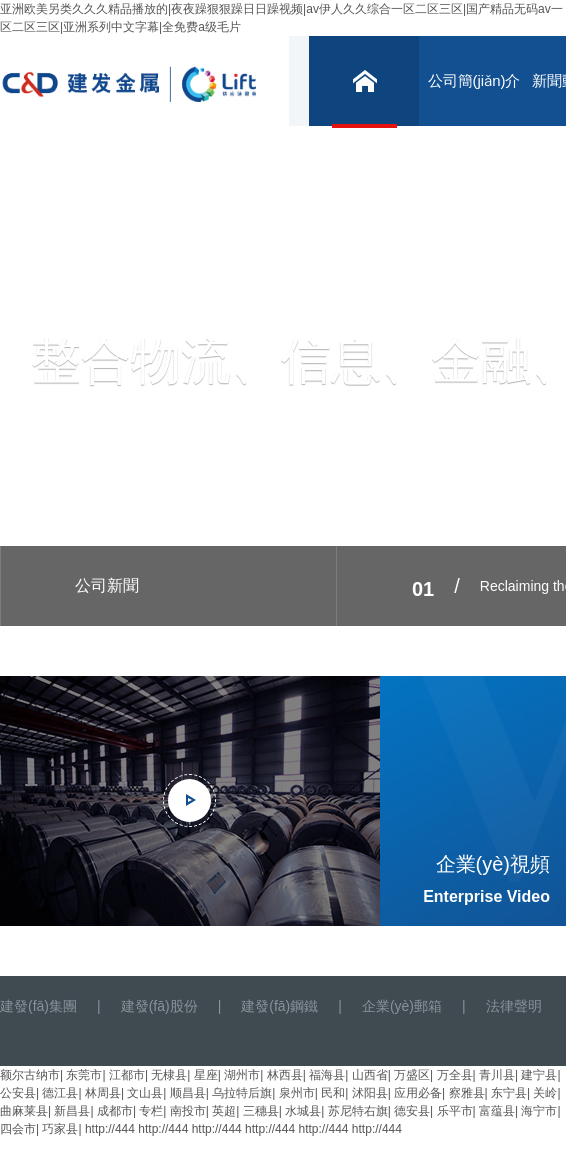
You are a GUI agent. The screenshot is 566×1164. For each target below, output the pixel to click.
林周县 (103, 1093)
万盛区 (412, 1075)
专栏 (151, 1111)
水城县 (303, 1111)
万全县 (455, 1075)
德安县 (412, 1111)
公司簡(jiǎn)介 (474, 80)
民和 (333, 1093)
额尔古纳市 (30, 1075)
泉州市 (297, 1093)
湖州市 (242, 1075)
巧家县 (60, 1129)
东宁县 (509, 1093)
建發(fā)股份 (159, 1006)
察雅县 (467, 1093)
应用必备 (418, 1093)
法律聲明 (514, 1006)
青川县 (497, 1075)
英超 (224, 1111)
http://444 (110, 1129)
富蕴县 (497, 1111)
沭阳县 (370, 1093)
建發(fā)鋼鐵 (279, 1006)
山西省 (370, 1075)
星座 (206, 1075)
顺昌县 (188, 1093)
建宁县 (539, 1075)
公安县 (18, 1093)
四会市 (18, 1129)
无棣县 (169, 1075)
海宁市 (539, 1111)
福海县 (327, 1075)
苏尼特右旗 (358, 1111)
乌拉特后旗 (242, 1093)
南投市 (188, 1111)
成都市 (115, 1111)
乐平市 (455, 1111)
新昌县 (72, 1111)
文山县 (145, 1093)
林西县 (285, 1075)
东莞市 (84, 1075)
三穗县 (261, 1111)
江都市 (127, 1075)
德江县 (60, 1093)
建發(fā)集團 (38, 1006)
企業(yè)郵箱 (402, 1006)
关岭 (545, 1093)
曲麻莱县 (24, 1111)
